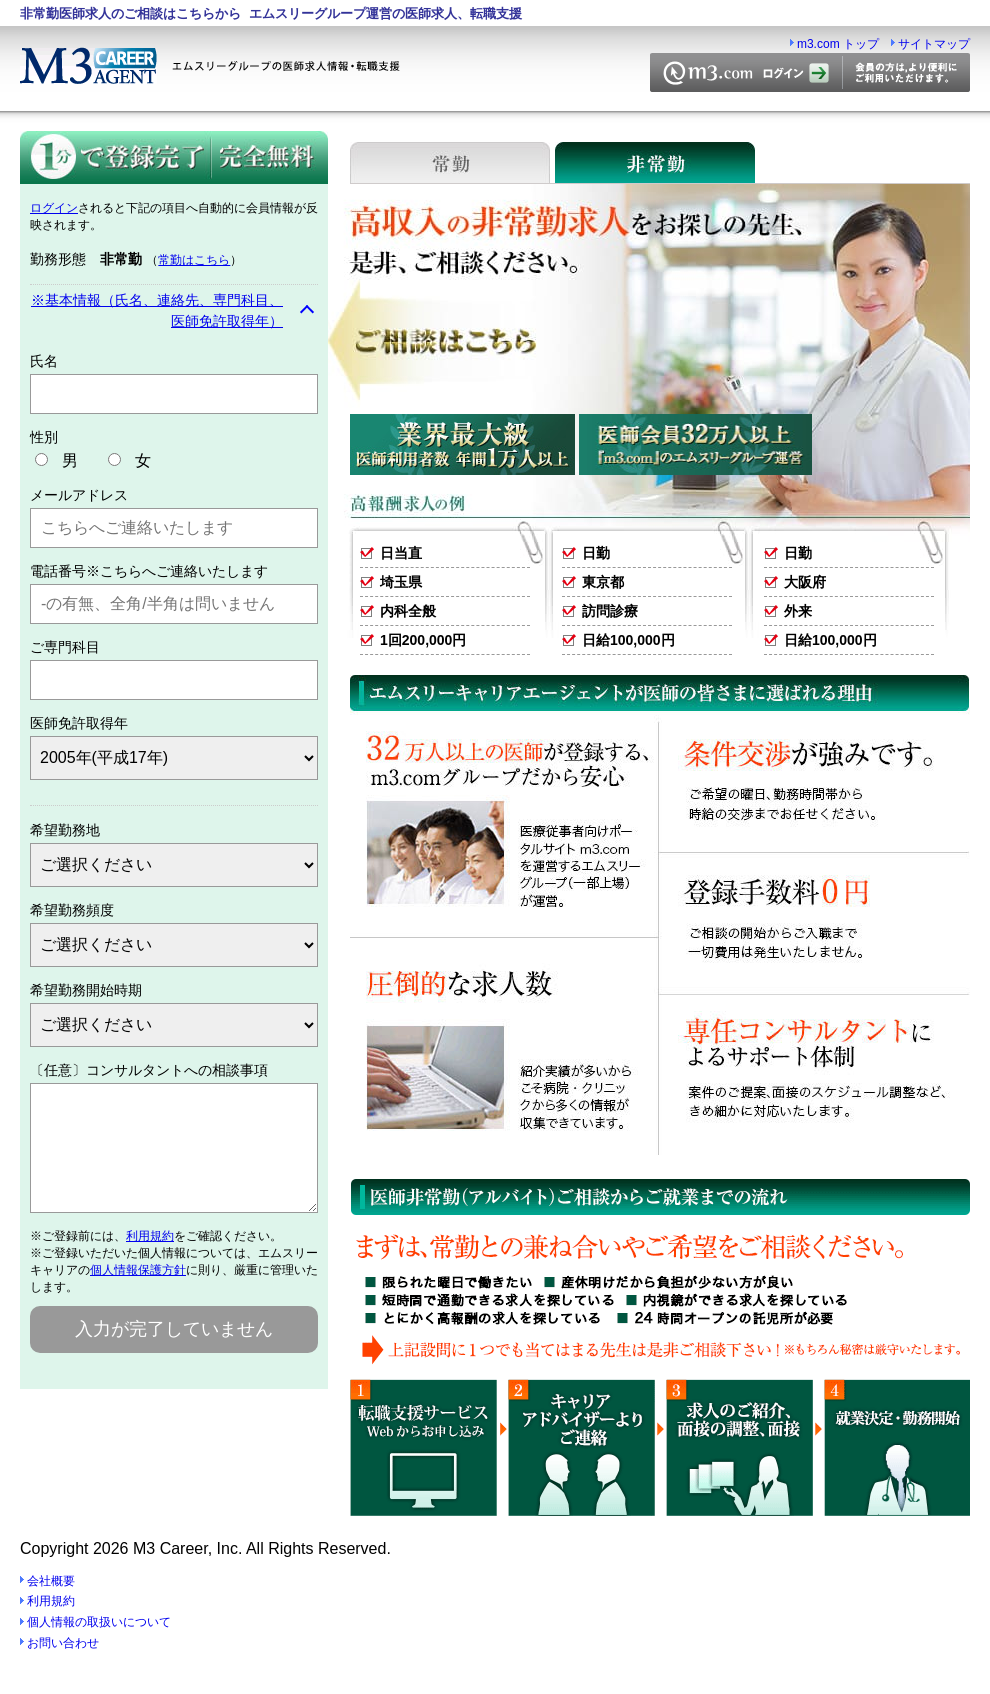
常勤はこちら (194, 260)
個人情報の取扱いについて (99, 1622)
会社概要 (51, 1581)
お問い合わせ (63, 1643)
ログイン (54, 208)
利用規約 (150, 1260)
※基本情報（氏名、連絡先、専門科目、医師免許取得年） (157, 310)
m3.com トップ (838, 44)
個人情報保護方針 (138, 1294)
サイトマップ (934, 44)
